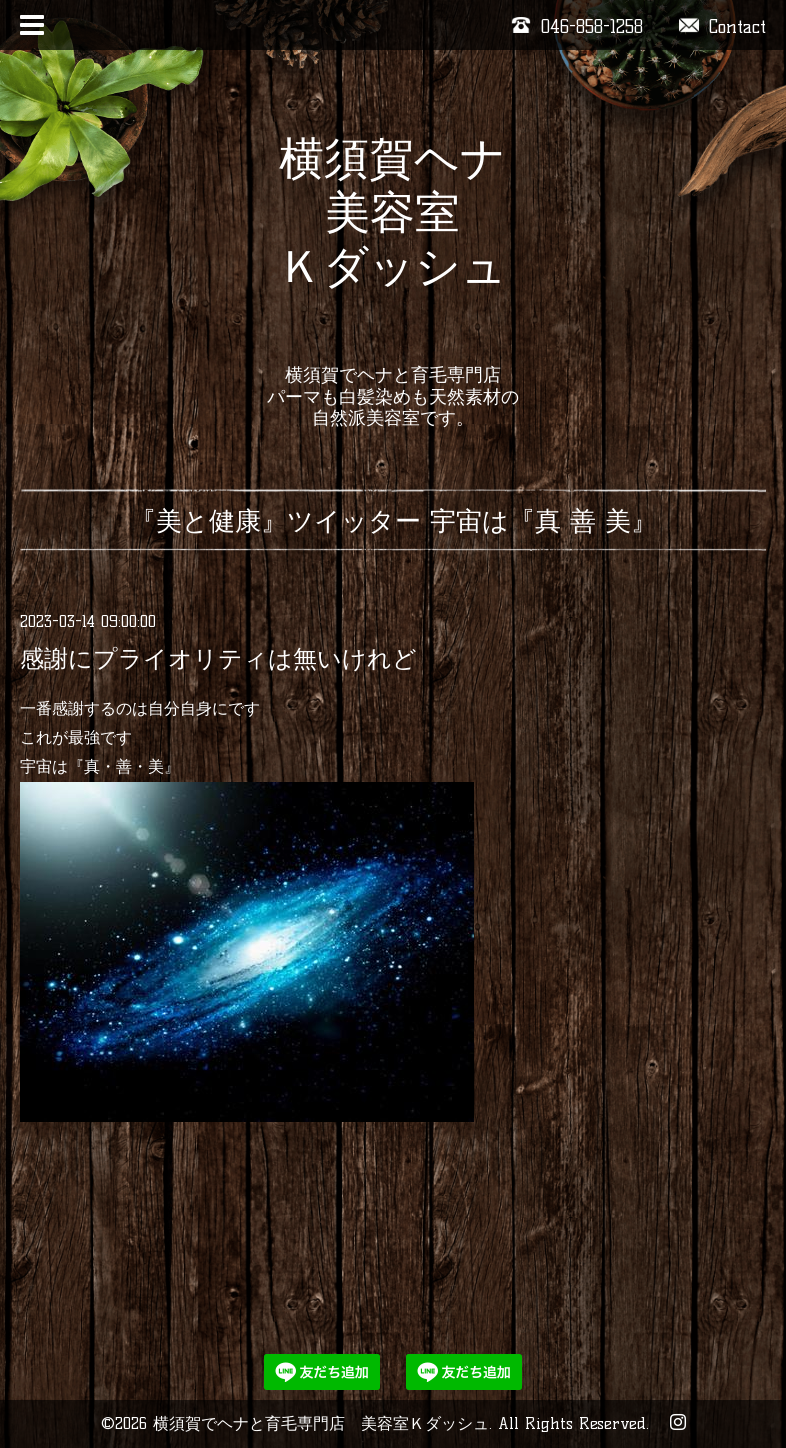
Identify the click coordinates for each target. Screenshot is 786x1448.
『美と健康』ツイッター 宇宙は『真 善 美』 (393, 521)
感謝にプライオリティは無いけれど (218, 658)
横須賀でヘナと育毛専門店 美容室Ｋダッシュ (321, 1423)
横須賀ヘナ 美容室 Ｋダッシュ (392, 239)
